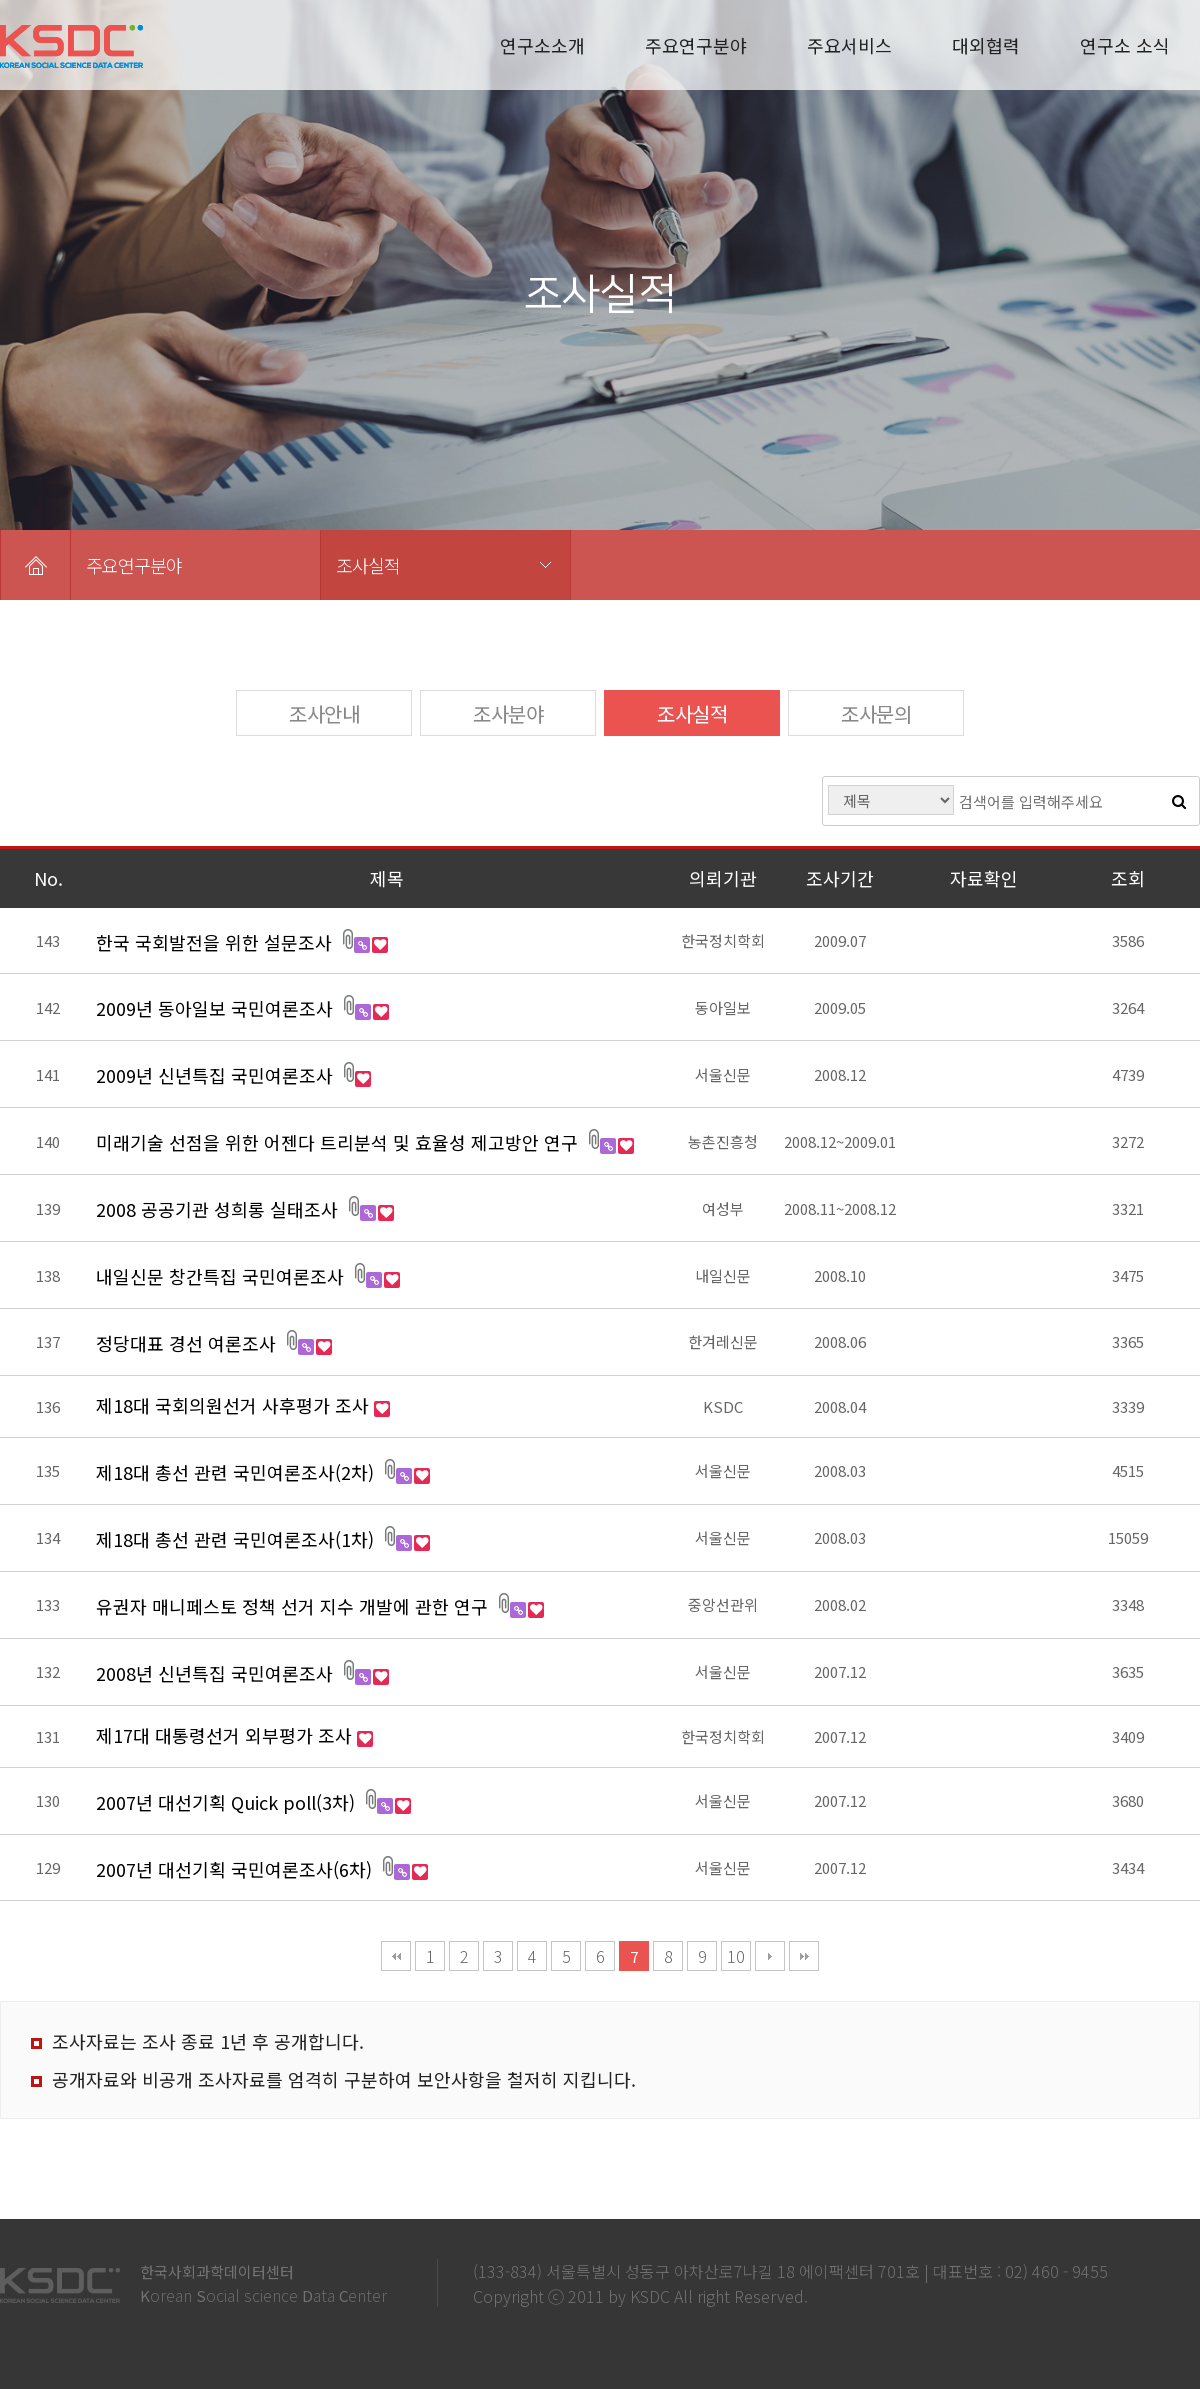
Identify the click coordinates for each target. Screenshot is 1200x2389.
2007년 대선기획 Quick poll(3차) (228, 1802)
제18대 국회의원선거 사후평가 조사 (235, 1405)
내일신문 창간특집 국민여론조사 (222, 1276)
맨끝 (804, 1956)
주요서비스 (849, 45)
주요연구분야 (696, 45)
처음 (396, 1956)
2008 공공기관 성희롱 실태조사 (219, 1209)
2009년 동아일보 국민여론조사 (217, 1008)
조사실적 (368, 565)
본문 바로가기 (0, 0)
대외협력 (986, 45)
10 (736, 1956)
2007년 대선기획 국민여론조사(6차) (236, 1869)
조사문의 (876, 713)
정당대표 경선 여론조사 (188, 1343)
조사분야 (508, 713)
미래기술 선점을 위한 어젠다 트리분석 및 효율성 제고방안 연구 (339, 1142)
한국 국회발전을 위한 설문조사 (216, 942)
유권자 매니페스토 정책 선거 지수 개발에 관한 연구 (294, 1606)
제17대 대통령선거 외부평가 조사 (226, 1735)
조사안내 (324, 713)
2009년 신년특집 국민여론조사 (217, 1075)
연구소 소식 (1125, 45)
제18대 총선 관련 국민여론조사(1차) (237, 1539)
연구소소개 (542, 45)
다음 (770, 1956)
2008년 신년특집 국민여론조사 (217, 1673)
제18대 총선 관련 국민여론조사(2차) (237, 1472)
